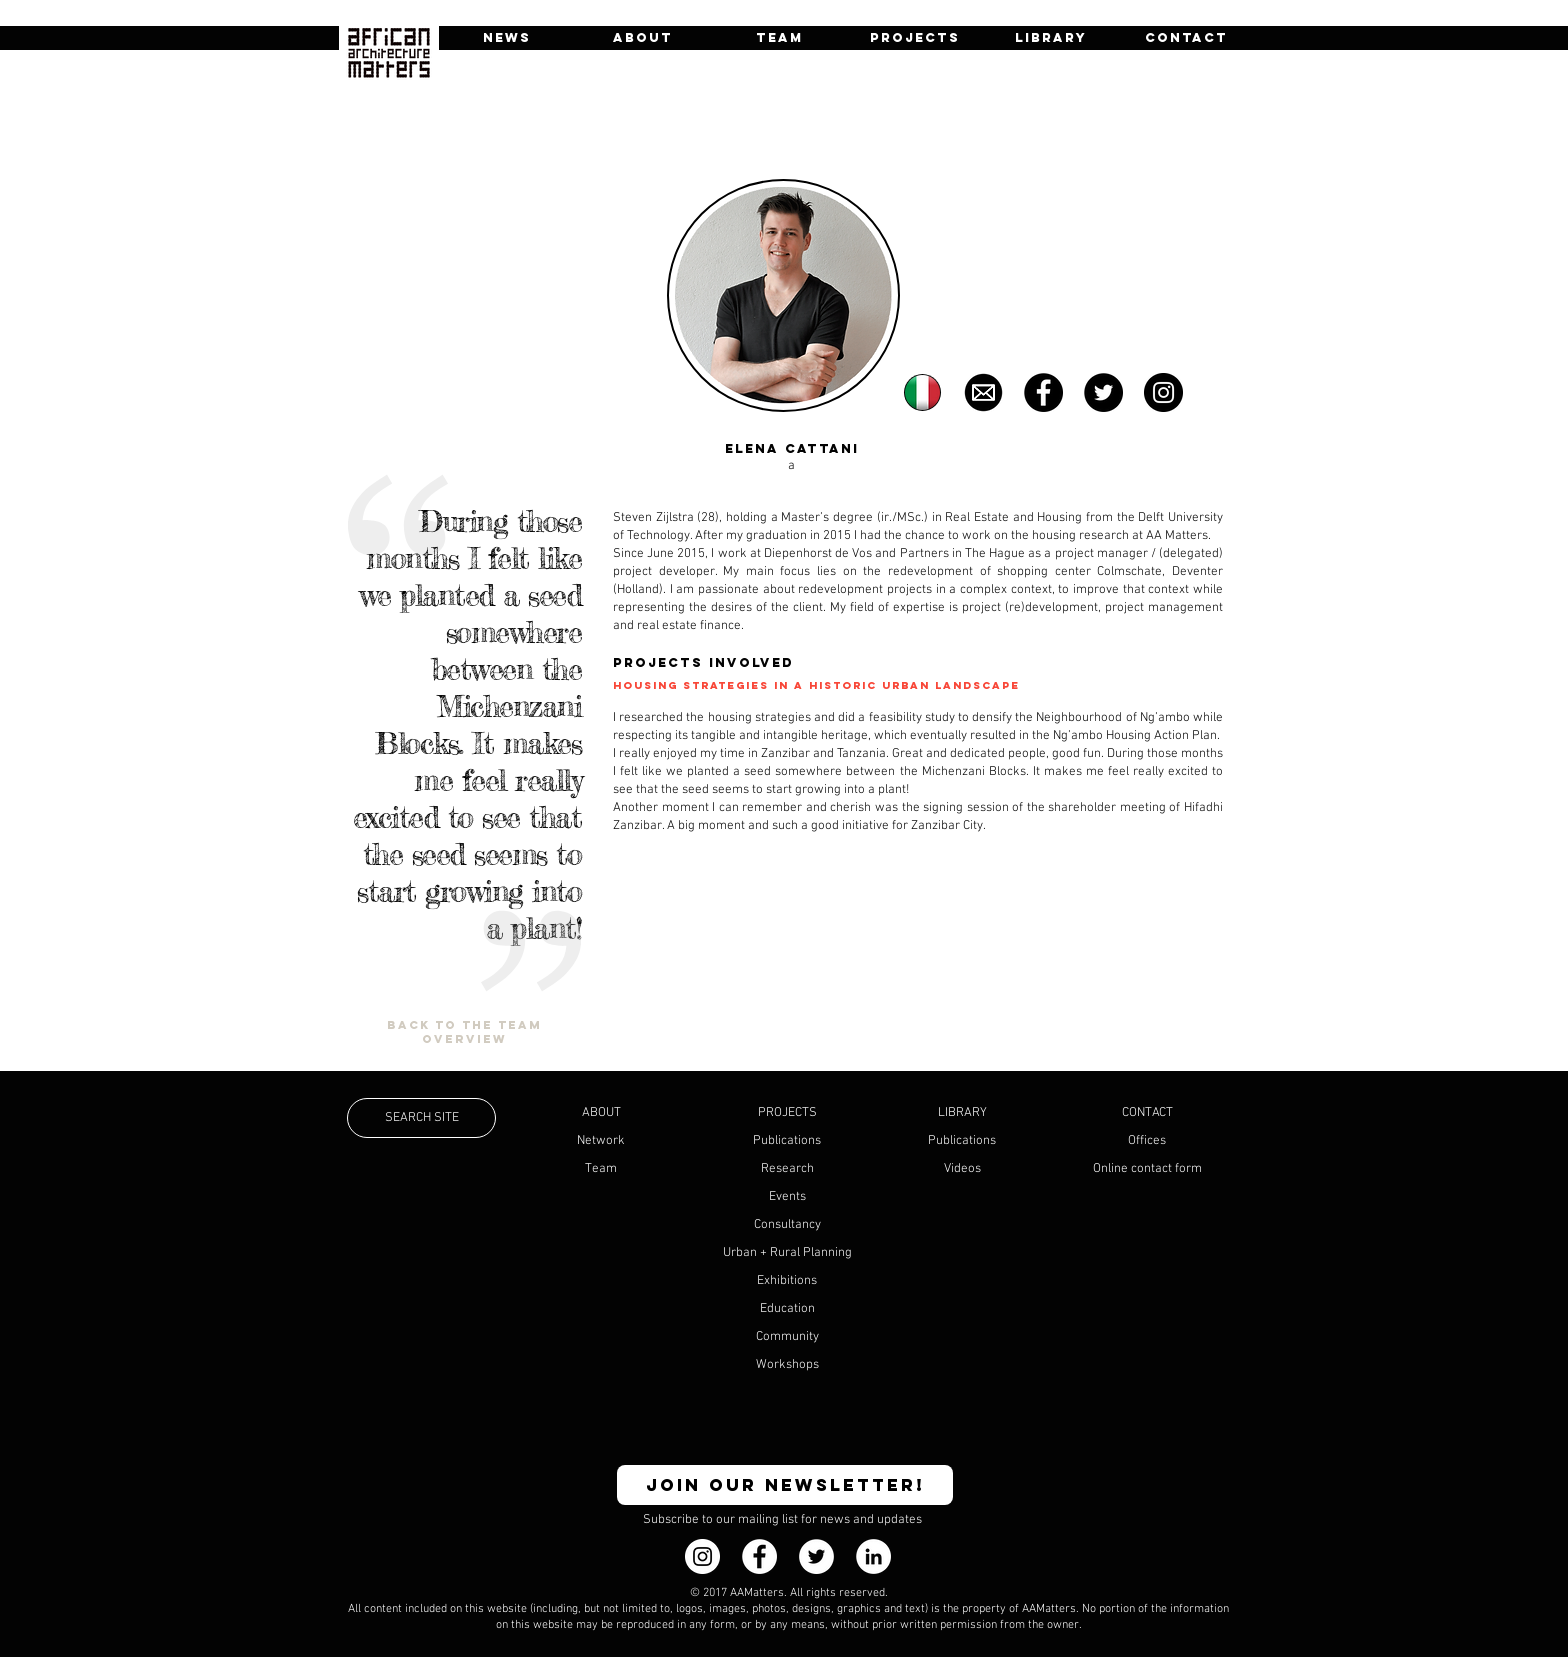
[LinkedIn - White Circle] (873, 1556)
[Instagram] (702, 1556)
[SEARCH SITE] (421, 1118)
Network (601, 1141)
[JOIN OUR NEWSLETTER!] (785, 1485)
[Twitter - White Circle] (816, 1556)
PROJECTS (787, 1113)
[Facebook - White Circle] (759, 1556)
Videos (962, 1169)
